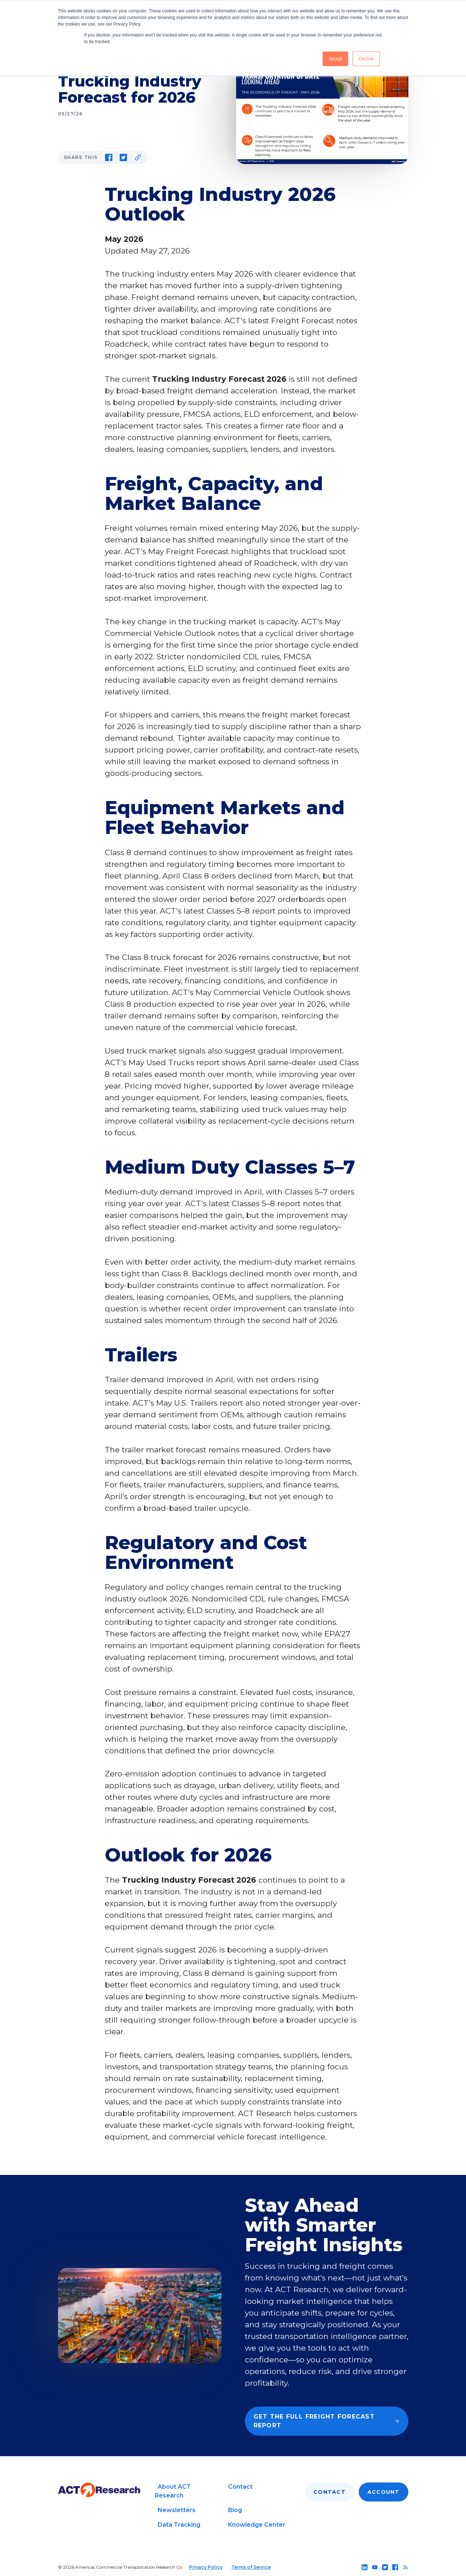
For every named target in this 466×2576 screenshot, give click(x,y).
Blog (235, 2510)
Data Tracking (179, 2524)
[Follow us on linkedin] (364, 2567)
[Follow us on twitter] (385, 2567)
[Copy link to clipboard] (138, 157)
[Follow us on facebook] (395, 2567)
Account (383, 2492)
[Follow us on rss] (405, 2567)
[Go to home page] (99, 2489)
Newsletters (177, 2510)
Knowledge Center (256, 2524)
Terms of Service (251, 2567)
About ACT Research (173, 2491)
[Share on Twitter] (123, 157)
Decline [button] (366, 58)
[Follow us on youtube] (375, 2567)
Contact (240, 2486)
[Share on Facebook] (108, 157)
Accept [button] (335, 58)
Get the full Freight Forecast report (327, 2421)
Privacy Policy (206, 2567)
